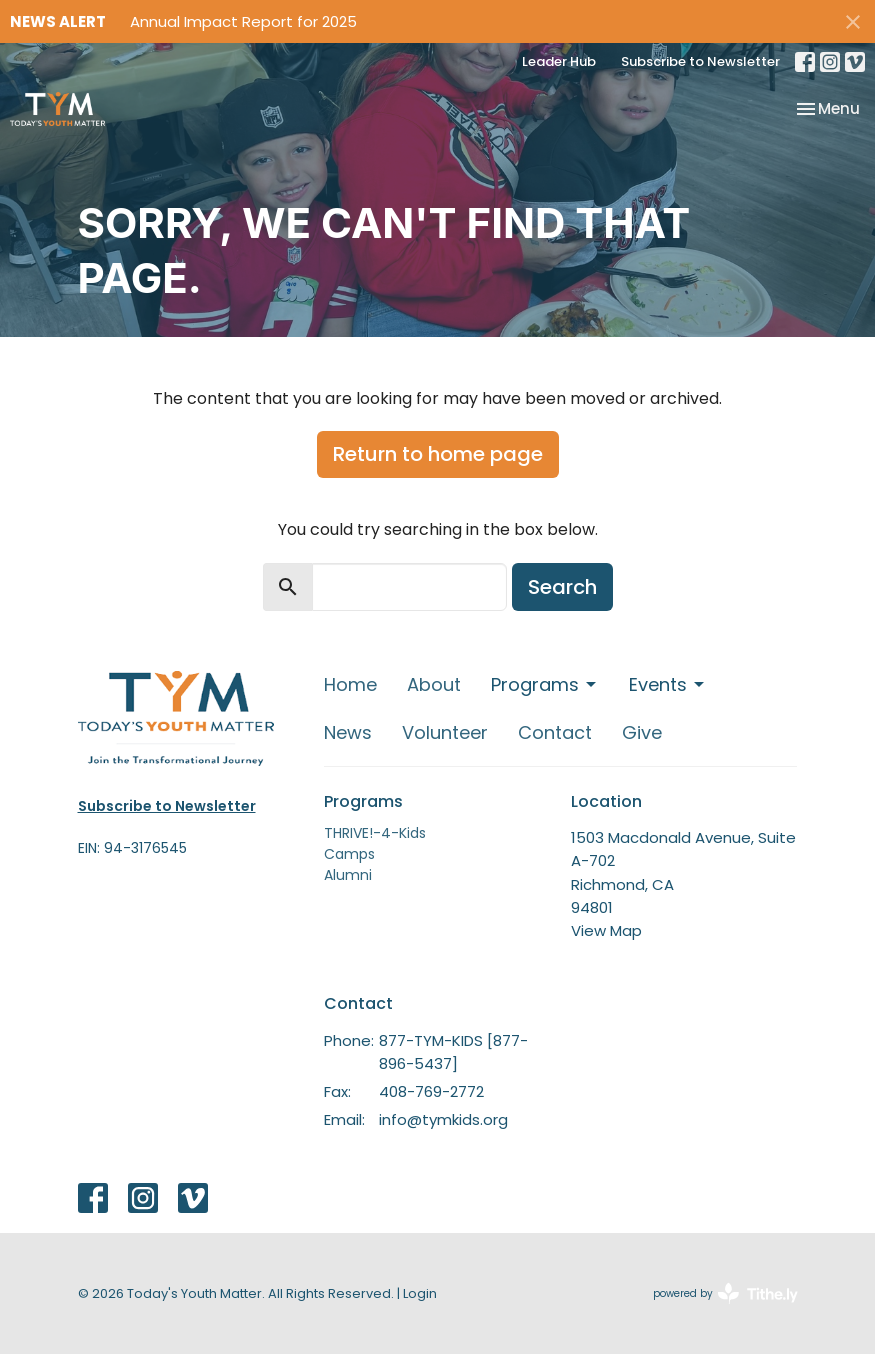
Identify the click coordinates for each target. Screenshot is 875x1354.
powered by (725, 1293)
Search (562, 587)
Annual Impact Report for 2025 (243, 21)
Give (642, 732)
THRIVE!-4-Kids (375, 833)
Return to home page (438, 454)
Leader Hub (559, 61)
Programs (545, 684)
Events (668, 684)
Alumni (348, 875)
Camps (349, 854)
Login (420, 1293)
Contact (555, 732)
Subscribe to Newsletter (700, 61)
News (348, 732)
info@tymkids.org (443, 1119)
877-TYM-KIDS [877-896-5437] (453, 1052)
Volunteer (445, 732)
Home (350, 684)
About (434, 684)
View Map (606, 930)
